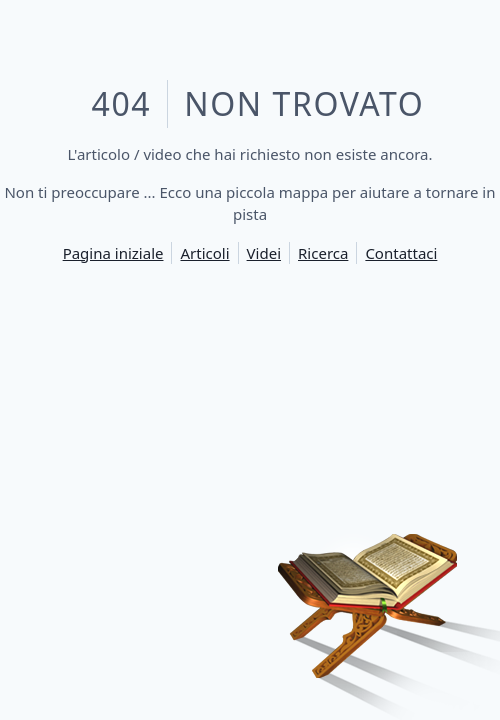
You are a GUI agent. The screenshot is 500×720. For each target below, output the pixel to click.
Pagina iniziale (113, 253)
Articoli (204, 253)
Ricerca (323, 253)
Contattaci (401, 253)
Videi (264, 253)
